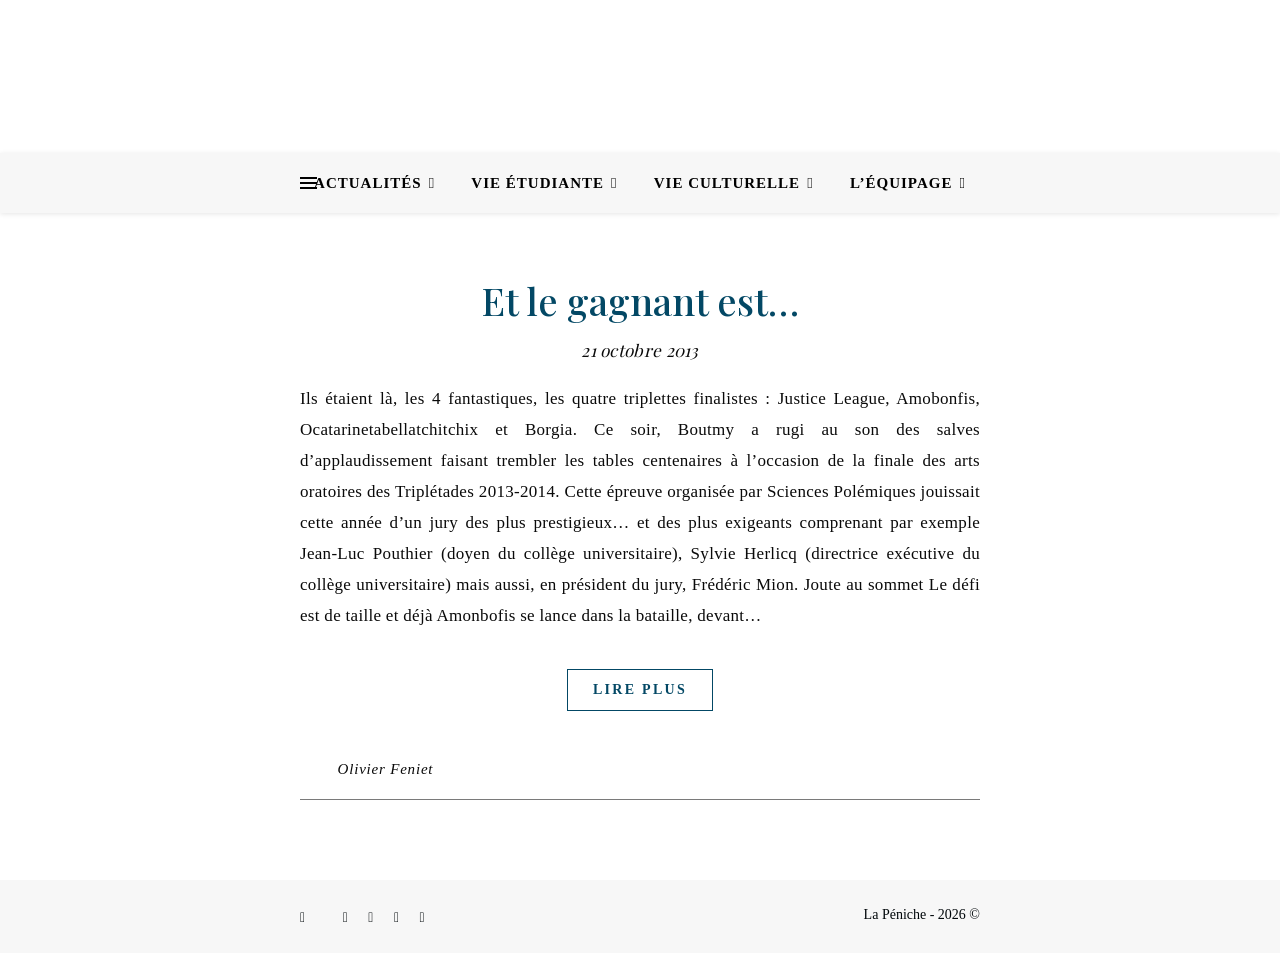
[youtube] (422, 917)
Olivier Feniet (386, 769)
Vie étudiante (537, 183)
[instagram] (347, 917)
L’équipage (901, 183)
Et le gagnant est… (640, 300)
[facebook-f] (304, 917)
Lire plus (640, 689)
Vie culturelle (727, 183)
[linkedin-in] (372, 917)
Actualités (368, 183)
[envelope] (398, 917)
